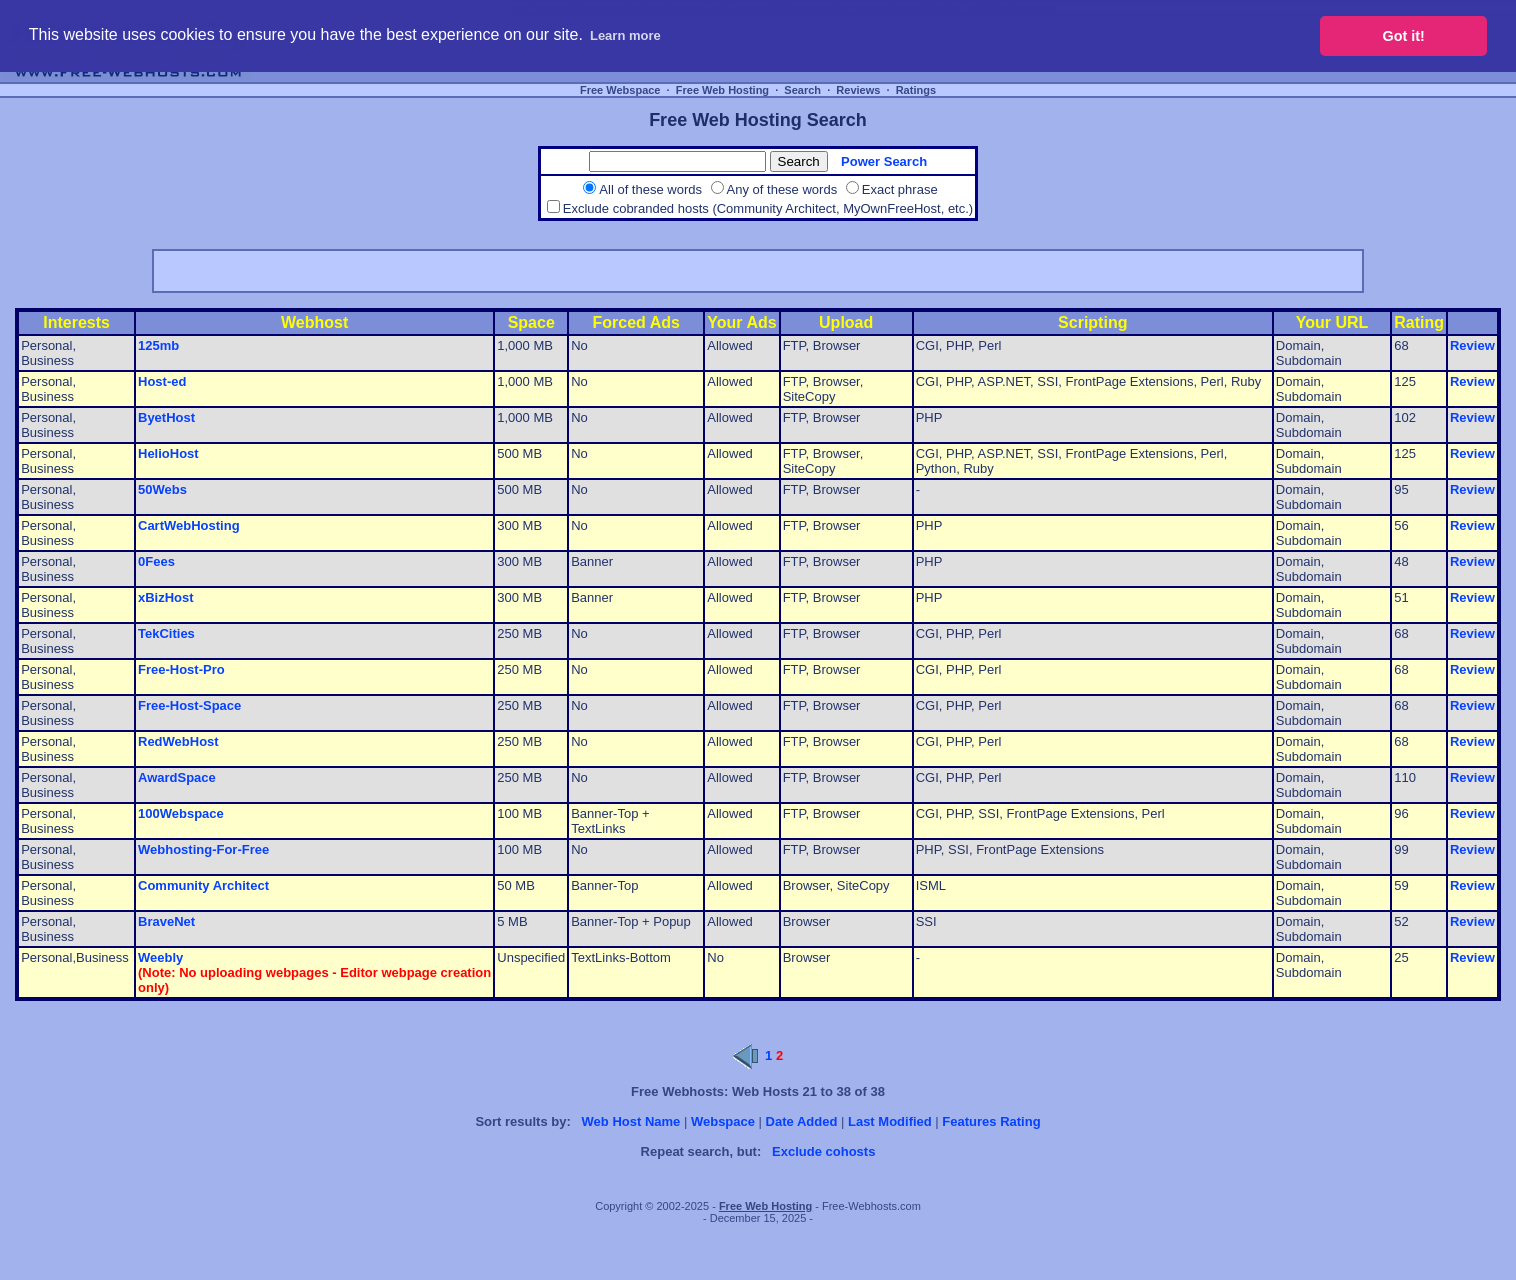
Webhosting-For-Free (203, 849)
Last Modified (890, 1121)
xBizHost (166, 597)
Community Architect (203, 885)
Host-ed (162, 381)
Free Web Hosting (722, 90)
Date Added (802, 1121)
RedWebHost (178, 741)
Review (1472, 345)
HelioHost (168, 453)
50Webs (162, 489)
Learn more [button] (625, 35)
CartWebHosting (189, 525)
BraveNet (166, 921)
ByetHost (166, 417)
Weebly (160, 957)
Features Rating (991, 1121)
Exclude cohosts (823, 1151)
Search (802, 90)
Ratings (916, 90)
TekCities (166, 633)
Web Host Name (631, 1121)
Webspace (723, 1121)
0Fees (156, 561)
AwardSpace (177, 777)
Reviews (858, 90)
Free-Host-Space (189, 705)
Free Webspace (620, 90)
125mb (158, 345)
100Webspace (181, 813)
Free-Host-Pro (181, 669)
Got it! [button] (1404, 36)
